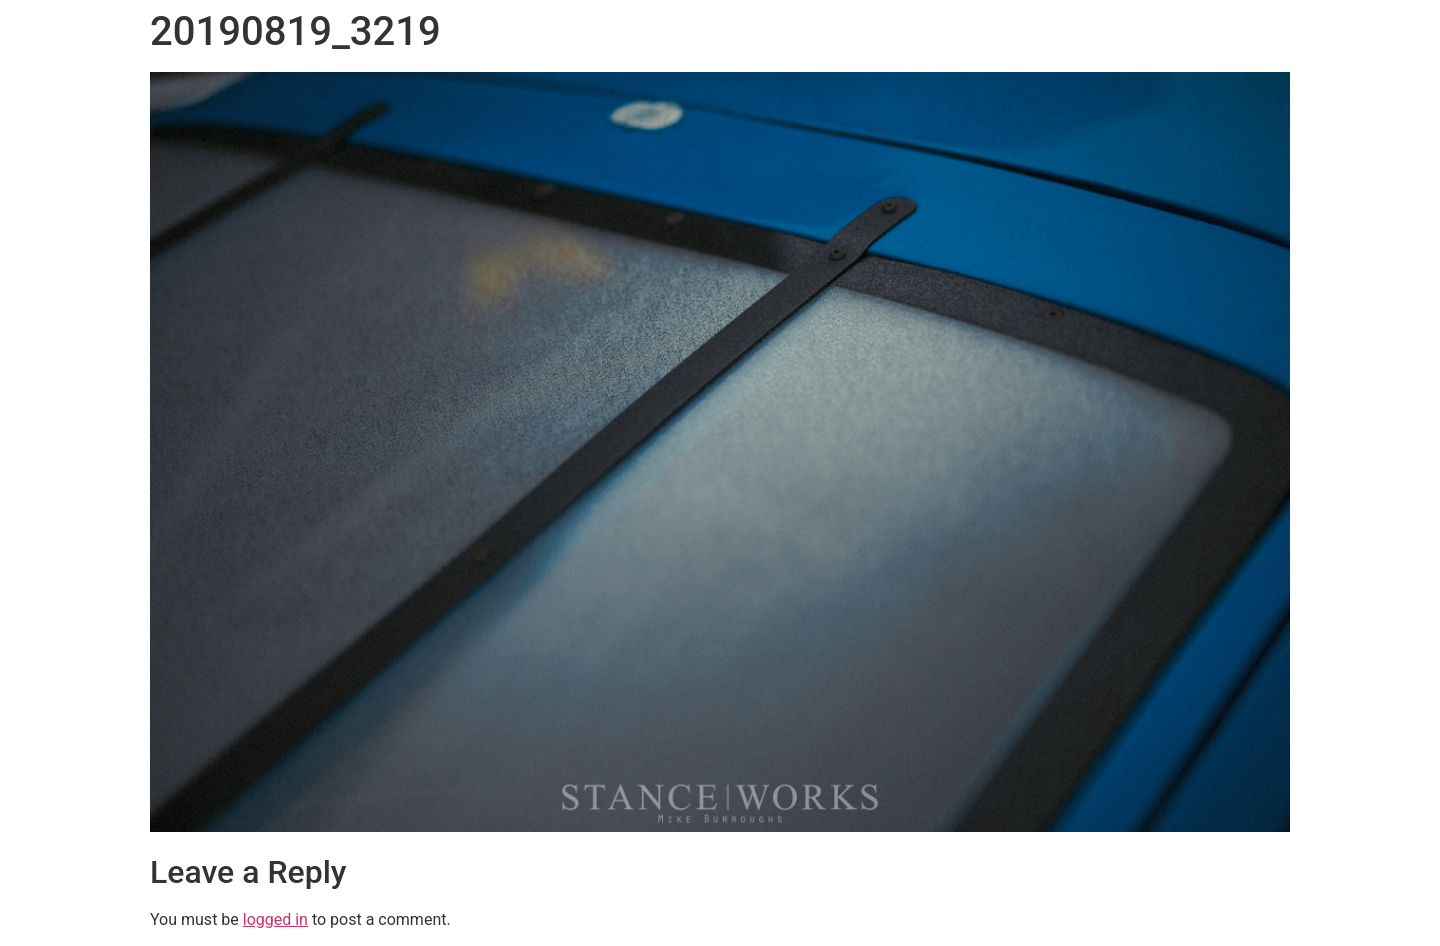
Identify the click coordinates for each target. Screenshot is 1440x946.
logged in (275, 919)
